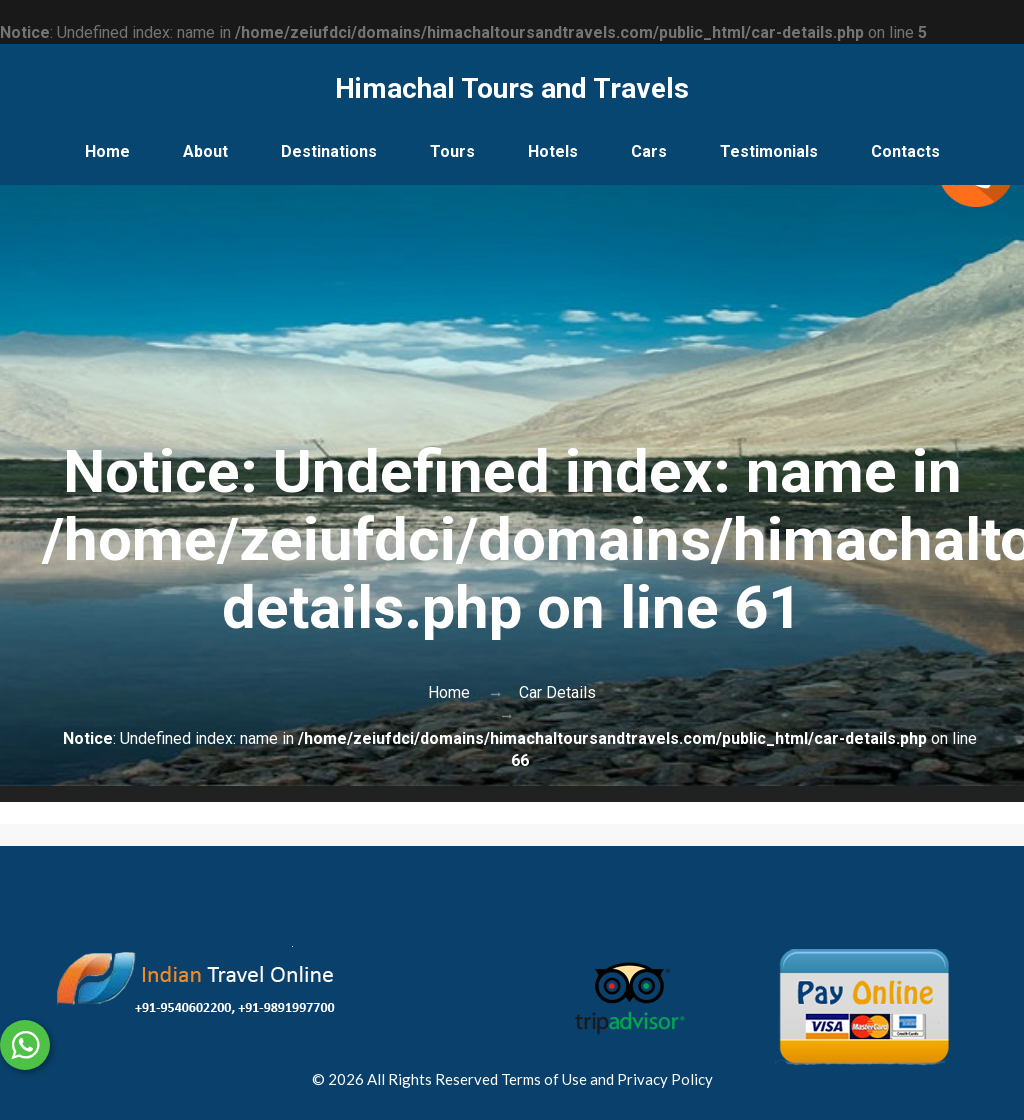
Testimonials (769, 151)
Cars (649, 151)
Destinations (329, 151)
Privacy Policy (665, 1079)
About (205, 151)
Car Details (557, 692)
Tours (452, 151)
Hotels (553, 151)
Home (107, 151)
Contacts (905, 151)
